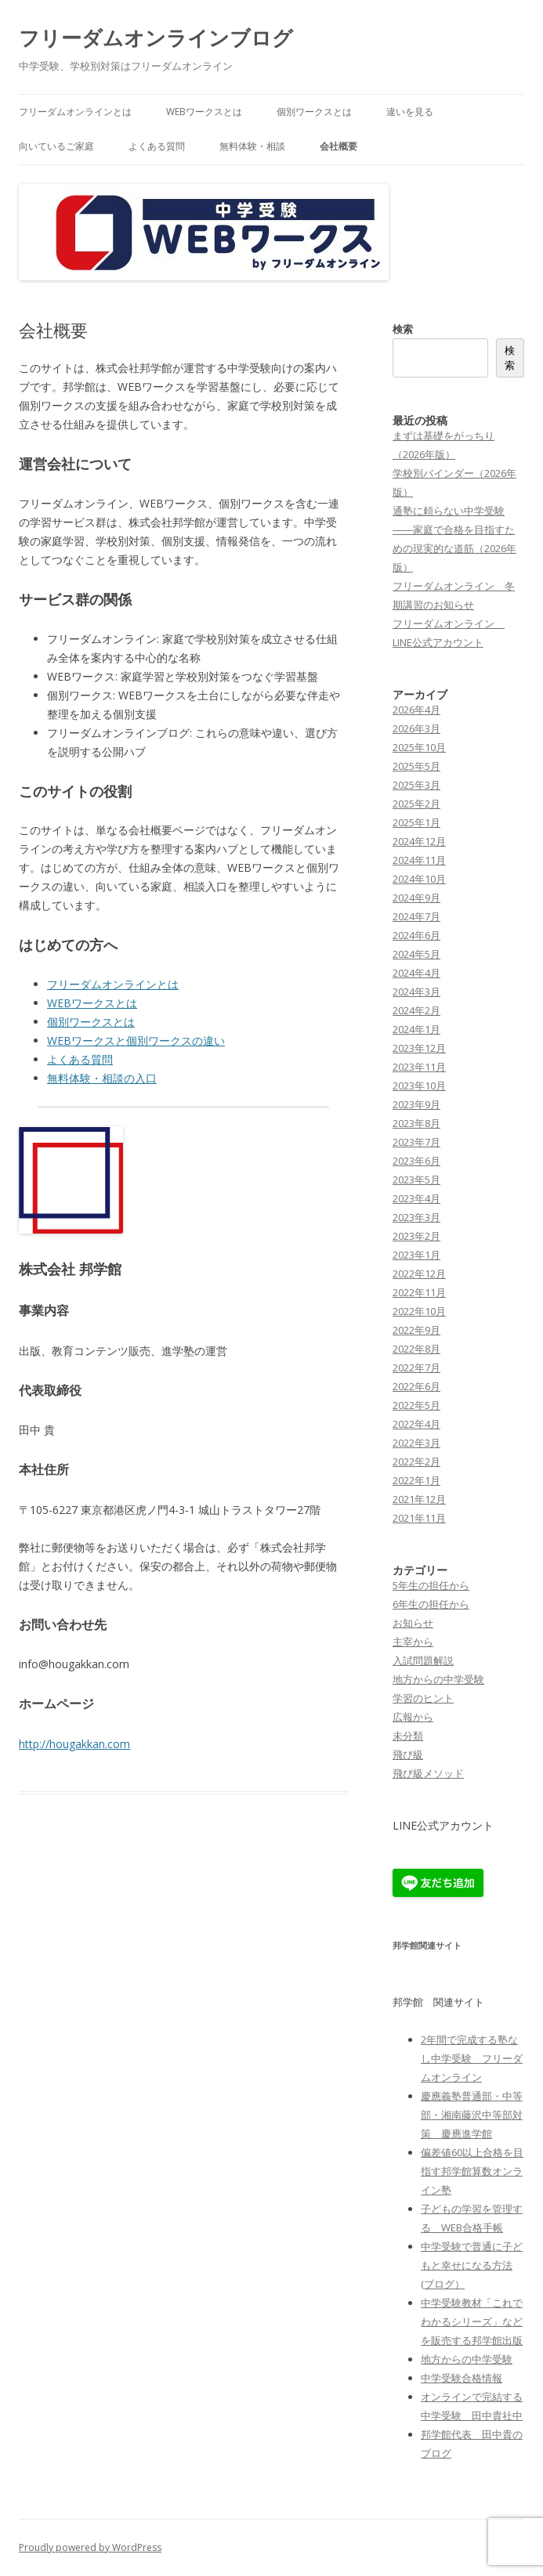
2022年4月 (416, 1424)
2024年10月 (419, 879)
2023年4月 (416, 1198)
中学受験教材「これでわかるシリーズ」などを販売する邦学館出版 (472, 2321)
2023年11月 (419, 1067)
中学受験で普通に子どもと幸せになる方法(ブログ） (472, 2265)
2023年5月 (416, 1179)
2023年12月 (419, 1048)
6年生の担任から (431, 1604)
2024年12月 (419, 841)
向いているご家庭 (56, 146)
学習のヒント (423, 1698)
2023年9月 (416, 1104)
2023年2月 (416, 1236)
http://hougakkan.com (74, 1743)
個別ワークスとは (314, 111)
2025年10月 (419, 747)
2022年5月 (416, 1405)
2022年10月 (419, 1311)
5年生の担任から (431, 1585)
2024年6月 (416, 935)
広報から (413, 1717)
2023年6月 (416, 1161)
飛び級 (408, 1754)
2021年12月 (419, 1499)
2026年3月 (416, 728)
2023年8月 (416, 1123)
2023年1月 (416, 1255)
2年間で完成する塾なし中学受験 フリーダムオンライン (472, 2058)
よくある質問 (157, 146)
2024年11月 (419, 860)
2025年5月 (416, 766)
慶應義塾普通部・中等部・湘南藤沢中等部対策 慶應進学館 (472, 2115)
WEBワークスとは (204, 111)
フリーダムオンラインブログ (156, 37)
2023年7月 (416, 1142)
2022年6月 (416, 1386)
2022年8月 (416, 1349)
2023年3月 (416, 1217)
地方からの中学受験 (438, 1679)
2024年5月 (416, 954)
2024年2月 (416, 1010)
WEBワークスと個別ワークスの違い (136, 1040)
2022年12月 (419, 1273)
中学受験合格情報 (461, 2378)
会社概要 (338, 146)
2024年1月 (416, 1029)
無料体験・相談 (252, 146)
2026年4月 (416, 710)
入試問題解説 (423, 1660)
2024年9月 (416, 898)
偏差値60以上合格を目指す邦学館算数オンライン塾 (472, 2171)
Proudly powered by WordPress (90, 2547)
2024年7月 (416, 916)
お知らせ (413, 1623)
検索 (403, 329)
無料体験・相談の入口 (102, 1078)
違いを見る (409, 111)
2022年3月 (416, 1443)
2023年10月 (419, 1085)
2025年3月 (416, 785)
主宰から (413, 1642)
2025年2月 (416, 804)
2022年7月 (416, 1367)
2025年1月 (416, 822)
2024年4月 (416, 973)
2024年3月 (416, 992)
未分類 (408, 1736)
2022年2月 (416, 1461)
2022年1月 (416, 1480)
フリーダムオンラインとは (75, 111)
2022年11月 (419, 1292)
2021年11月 (419, 1518)
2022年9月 (416, 1330)
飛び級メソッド (428, 1773)
